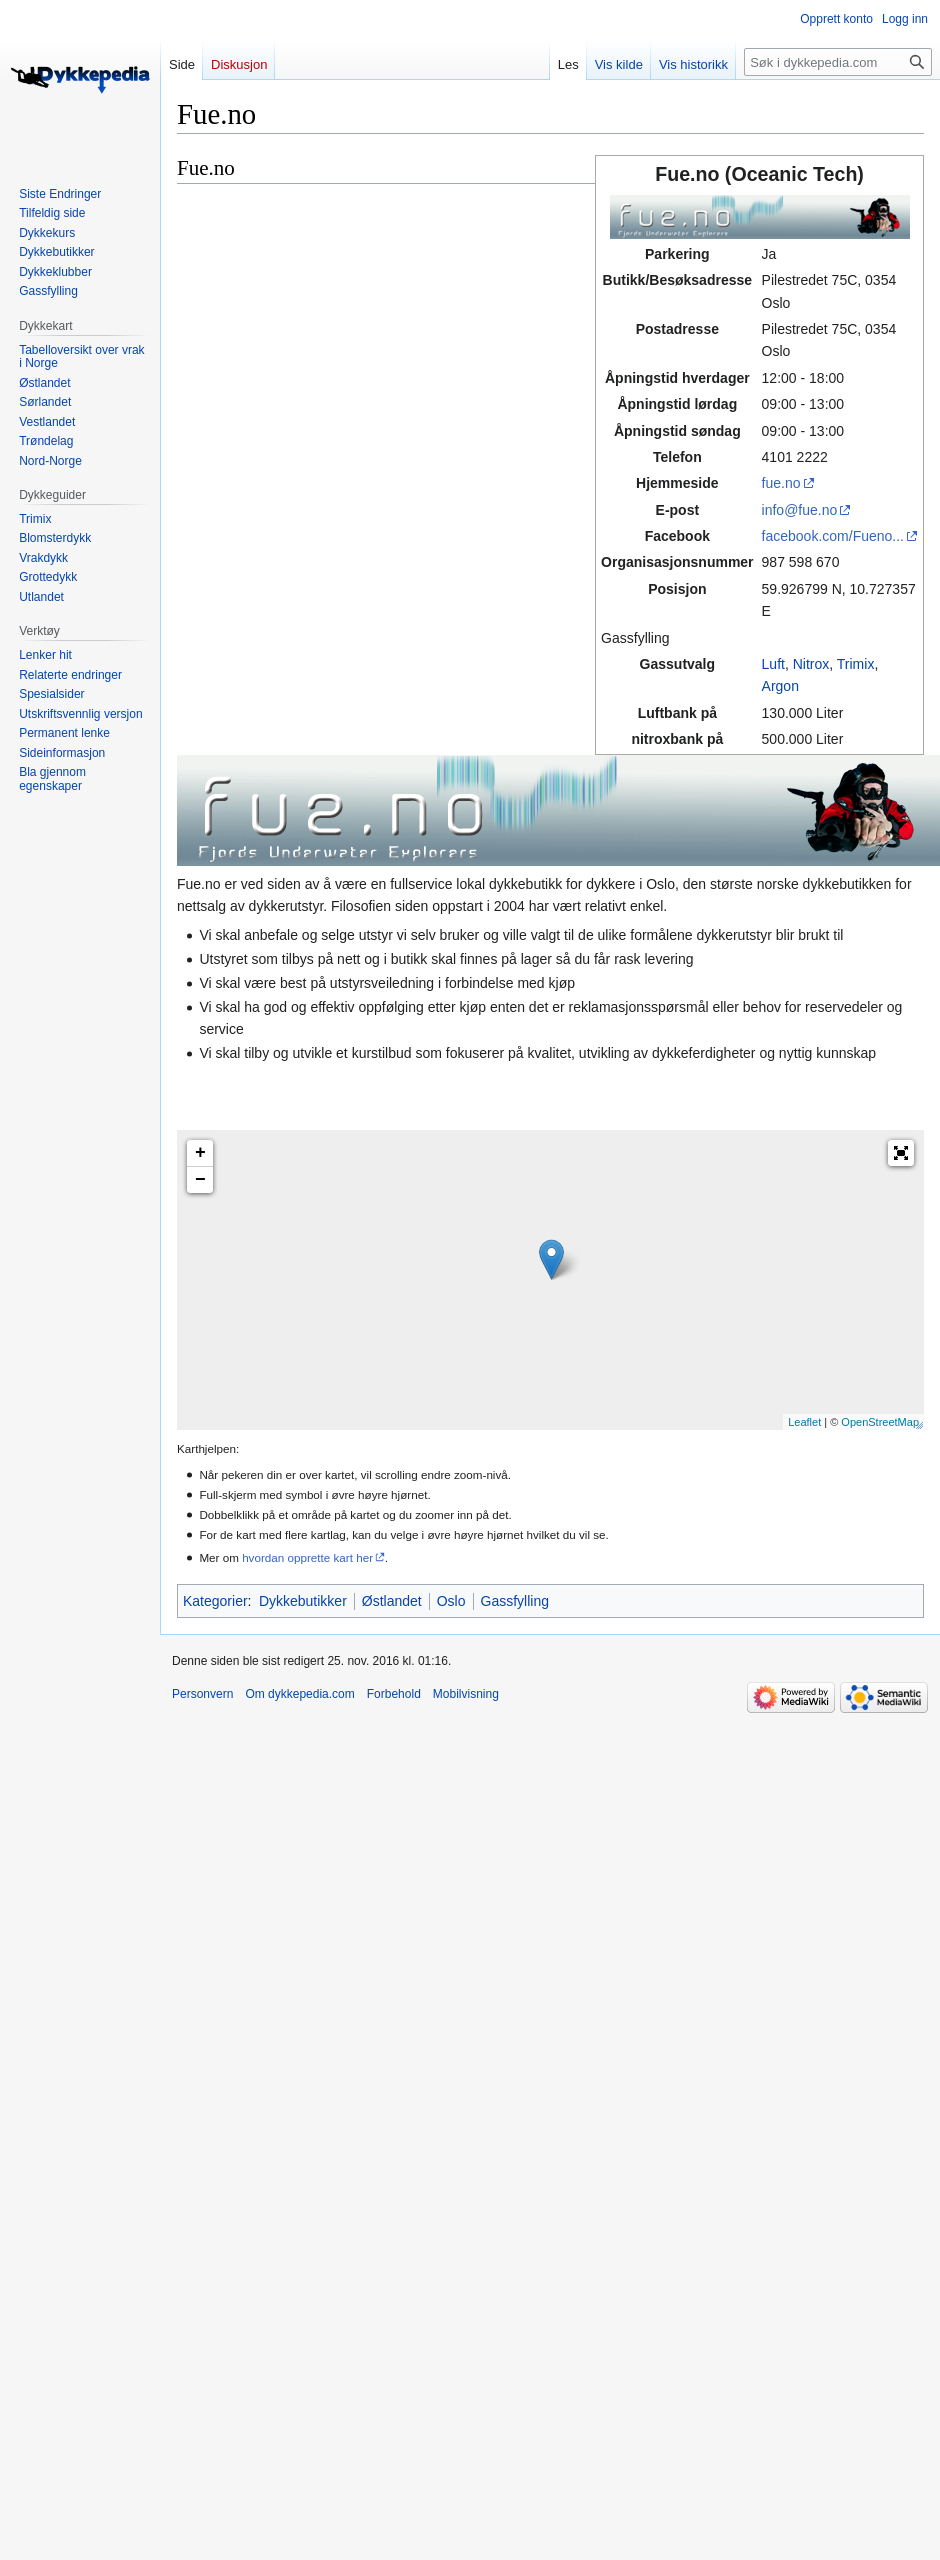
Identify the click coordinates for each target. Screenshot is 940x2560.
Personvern (202, 1694)
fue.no (781, 483)
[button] (901, 1153)
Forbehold (394, 1694)
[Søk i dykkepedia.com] (838, 62)
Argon (780, 686)
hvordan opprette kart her (307, 1557)
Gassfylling (515, 1601)
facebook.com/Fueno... (833, 536)
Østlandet (392, 1601)
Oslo (451, 1601)
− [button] (200, 1180)
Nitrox (811, 664)
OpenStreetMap (880, 1422)
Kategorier (215, 1601)
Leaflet (804, 1422)
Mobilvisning (466, 1694)
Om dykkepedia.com (299, 1694)
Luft (773, 664)
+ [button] (200, 1153)
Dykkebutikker (303, 1601)
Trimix (856, 664)
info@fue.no (800, 510)
